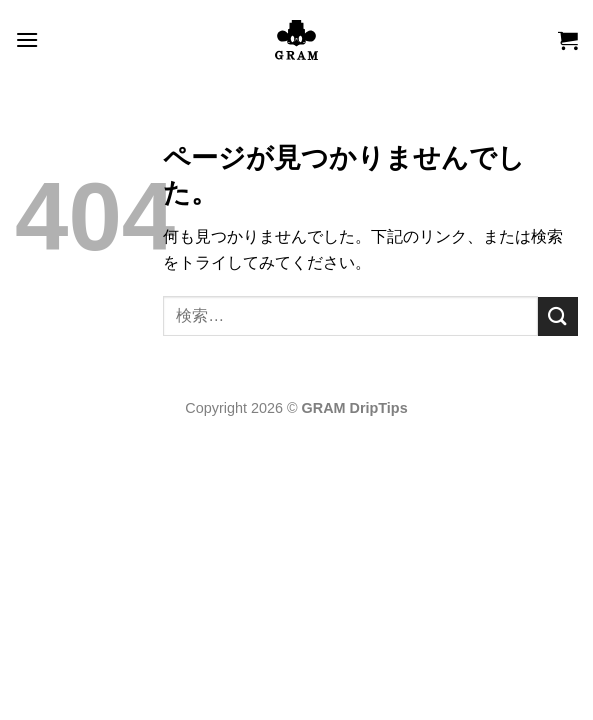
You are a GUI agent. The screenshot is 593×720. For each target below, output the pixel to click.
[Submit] (558, 316)
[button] (27, 39)
